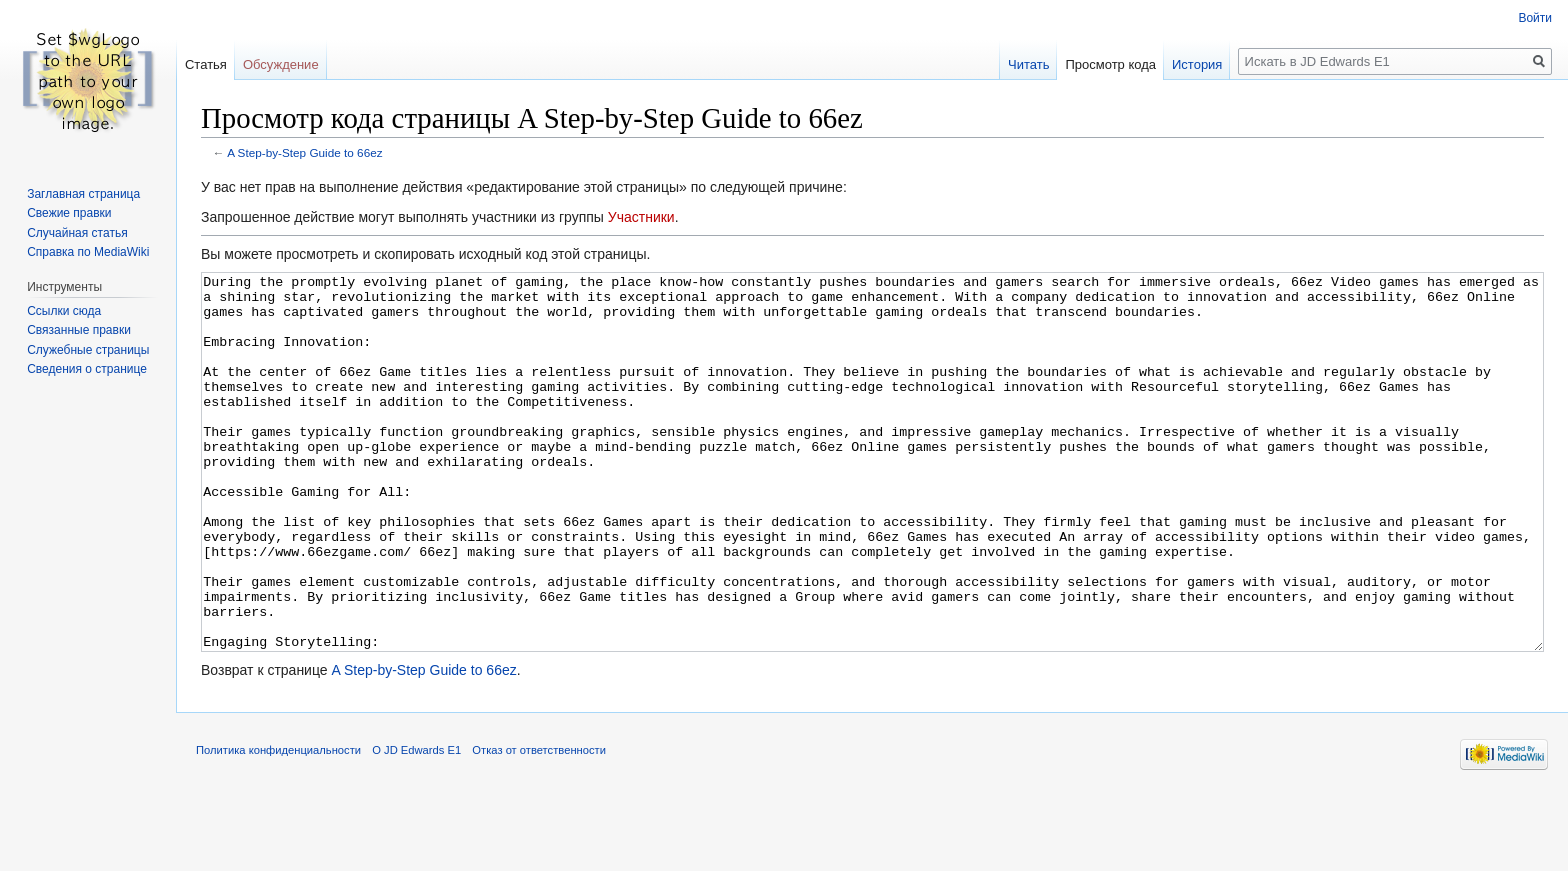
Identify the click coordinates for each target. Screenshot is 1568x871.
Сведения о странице (87, 369)
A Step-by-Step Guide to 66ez (304, 152)
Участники (641, 217)
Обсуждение (281, 64)
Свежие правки (69, 213)
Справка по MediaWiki (88, 252)
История (1197, 64)
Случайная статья (77, 233)
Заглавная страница (83, 194)
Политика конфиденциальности (278, 825)
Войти (1535, 18)
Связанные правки (79, 330)
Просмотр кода (1110, 64)
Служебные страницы (88, 350)
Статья (206, 64)
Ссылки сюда (64, 311)
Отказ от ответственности (539, 825)
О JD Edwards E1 (416, 825)
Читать (1028, 64)
